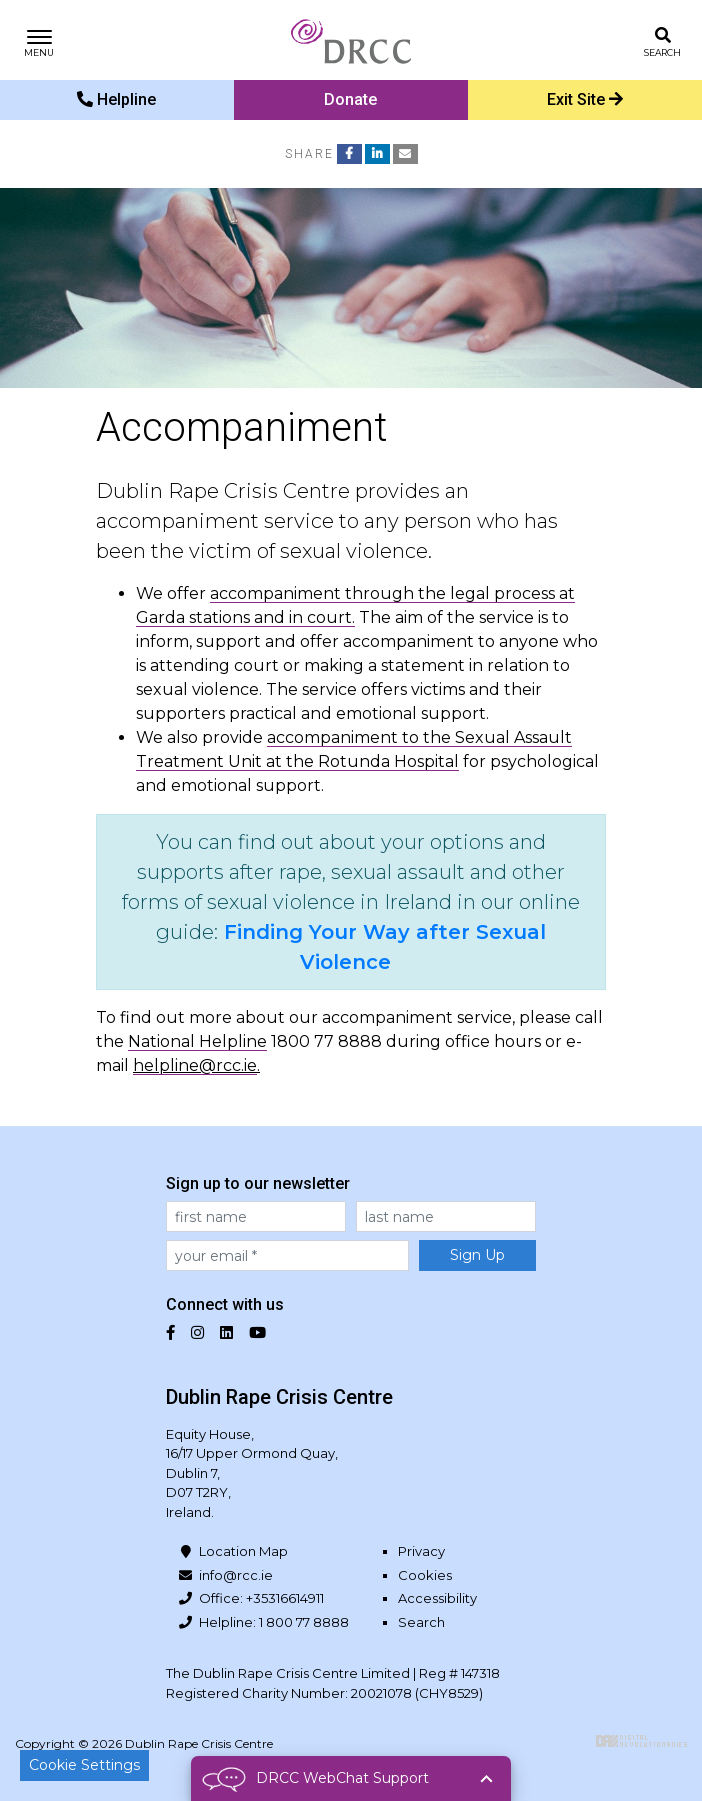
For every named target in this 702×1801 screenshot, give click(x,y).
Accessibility (437, 1598)
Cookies (425, 1575)
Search (421, 1622)
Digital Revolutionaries (641, 1741)
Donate (350, 99)
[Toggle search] (662, 40)
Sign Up (477, 1255)
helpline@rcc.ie (195, 1065)
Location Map (243, 1551)
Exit (585, 99)
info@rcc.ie (236, 1575)
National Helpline (197, 1041)
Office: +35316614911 (261, 1598)
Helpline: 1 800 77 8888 (274, 1622)
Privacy (421, 1551)
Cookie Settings (84, 1765)
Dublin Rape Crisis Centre (351, 40)
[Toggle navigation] (39, 40)
